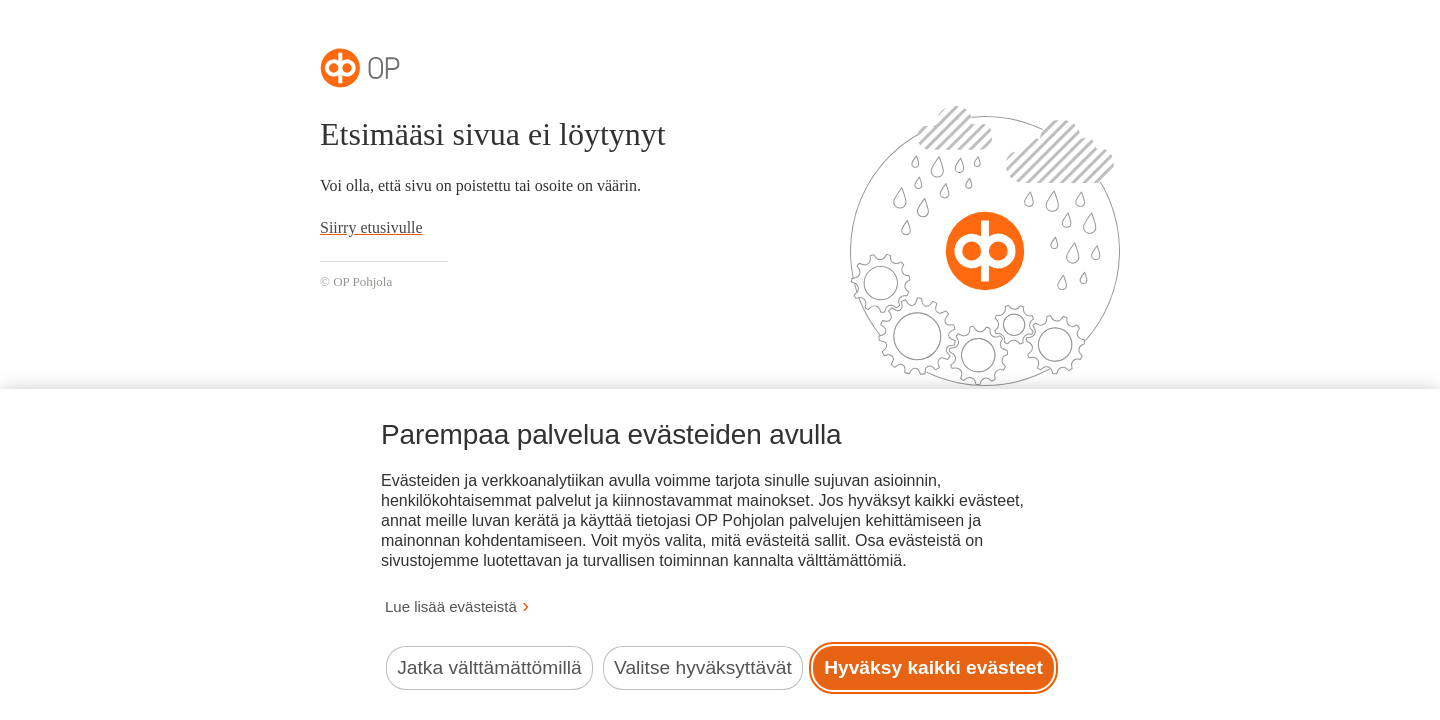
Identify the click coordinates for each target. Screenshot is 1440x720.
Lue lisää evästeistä (451, 606)
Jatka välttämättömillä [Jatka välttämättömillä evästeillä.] (489, 667)
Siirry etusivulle (371, 227)
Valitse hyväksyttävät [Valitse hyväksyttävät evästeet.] (703, 667)
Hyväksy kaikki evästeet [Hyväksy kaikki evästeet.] (933, 667)
